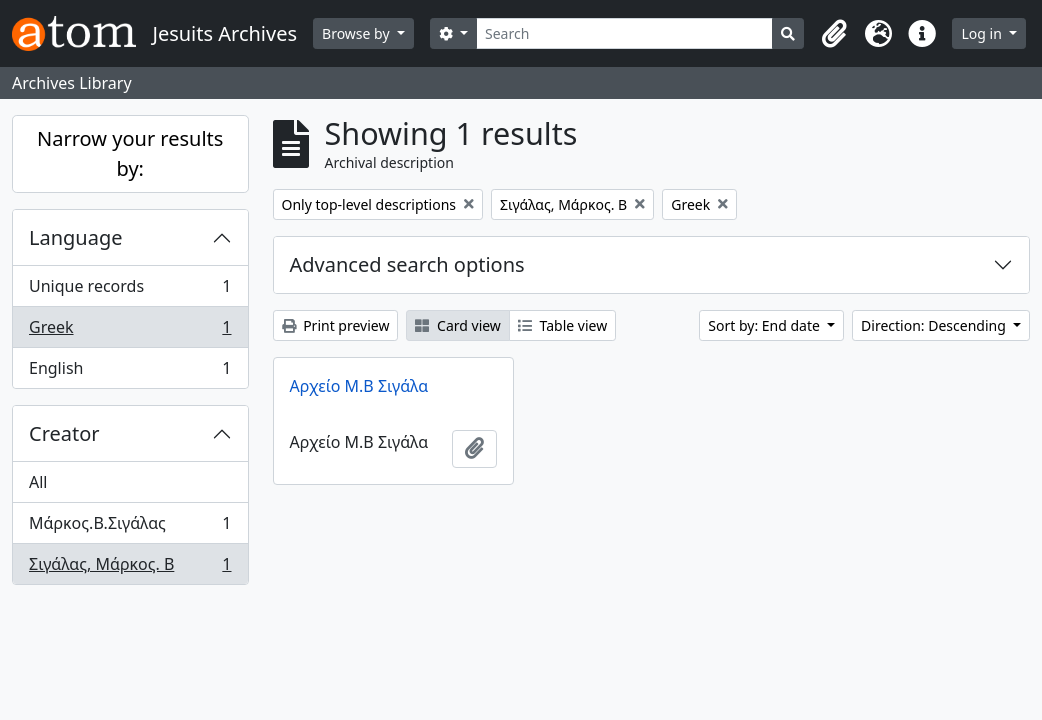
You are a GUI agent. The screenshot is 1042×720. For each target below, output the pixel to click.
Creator (64, 433)
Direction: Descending (935, 325)
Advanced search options (407, 264)
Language (76, 237)
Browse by (357, 33)
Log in (983, 33)
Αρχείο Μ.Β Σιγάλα (359, 386)
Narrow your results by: (130, 153)
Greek (130, 331)
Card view (457, 325)
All (38, 482)
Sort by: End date (765, 325)
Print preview (336, 325)
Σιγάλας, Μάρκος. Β (130, 568)
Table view (562, 325)
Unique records (130, 290)
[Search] (625, 33)
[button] (834, 34)
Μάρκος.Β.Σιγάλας (130, 527)
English (130, 372)
